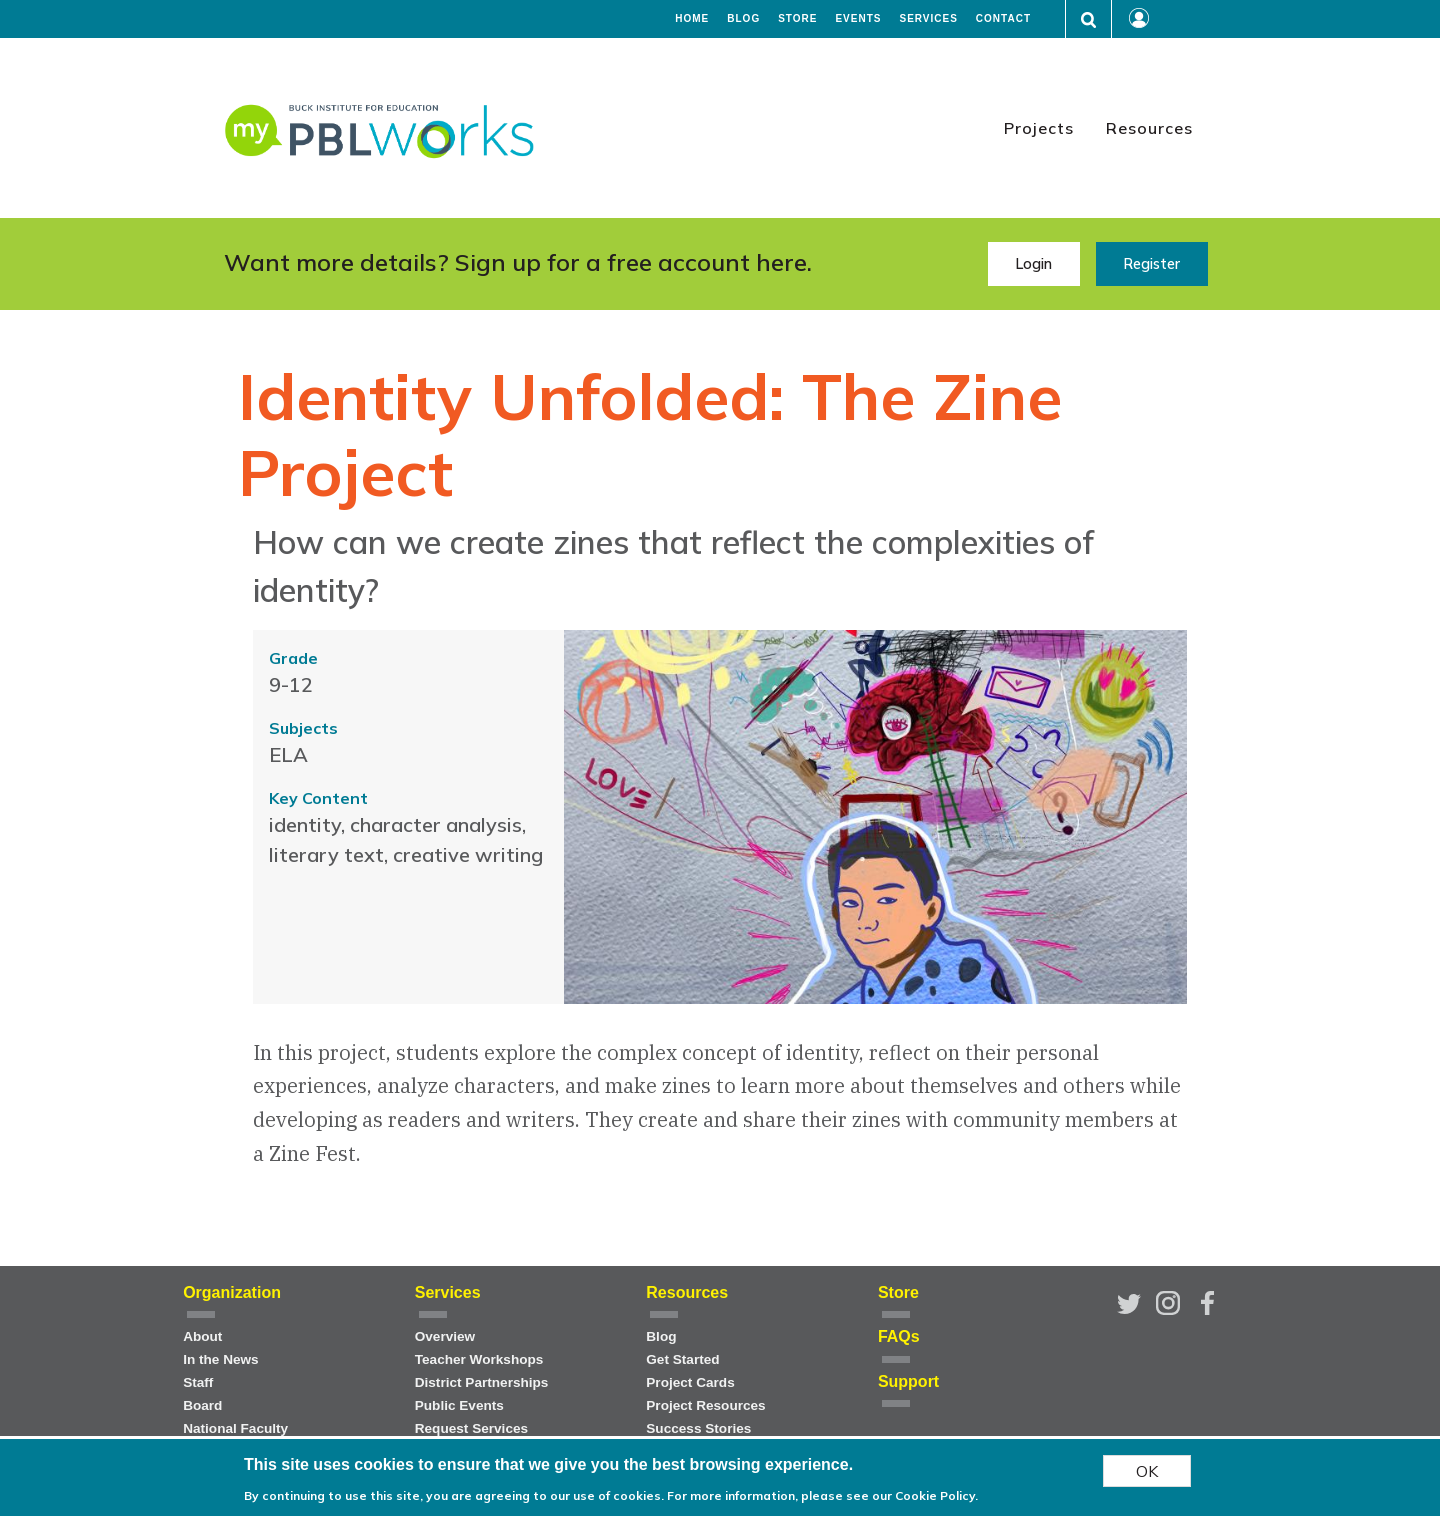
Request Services (471, 1428)
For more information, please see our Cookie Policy (821, 1499)
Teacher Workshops (479, 1359)
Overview (445, 1336)
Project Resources (705, 1405)
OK (1147, 1475)
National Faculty (235, 1428)
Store (797, 19)
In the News (221, 1359)
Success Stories (698, 1428)
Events (858, 19)
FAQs (899, 1336)
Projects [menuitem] (1039, 128)
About (202, 1336)
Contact (1003, 19)
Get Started (682, 1359)
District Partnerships (482, 1382)
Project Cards (690, 1382)
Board (202, 1405)
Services (928, 19)
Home (692, 19)
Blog (743, 19)
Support (908, 1381)
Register (1151, 264)
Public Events (459, 1405)
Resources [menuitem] (1149, 128)
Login (1033, 264)
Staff (198, 1382)
